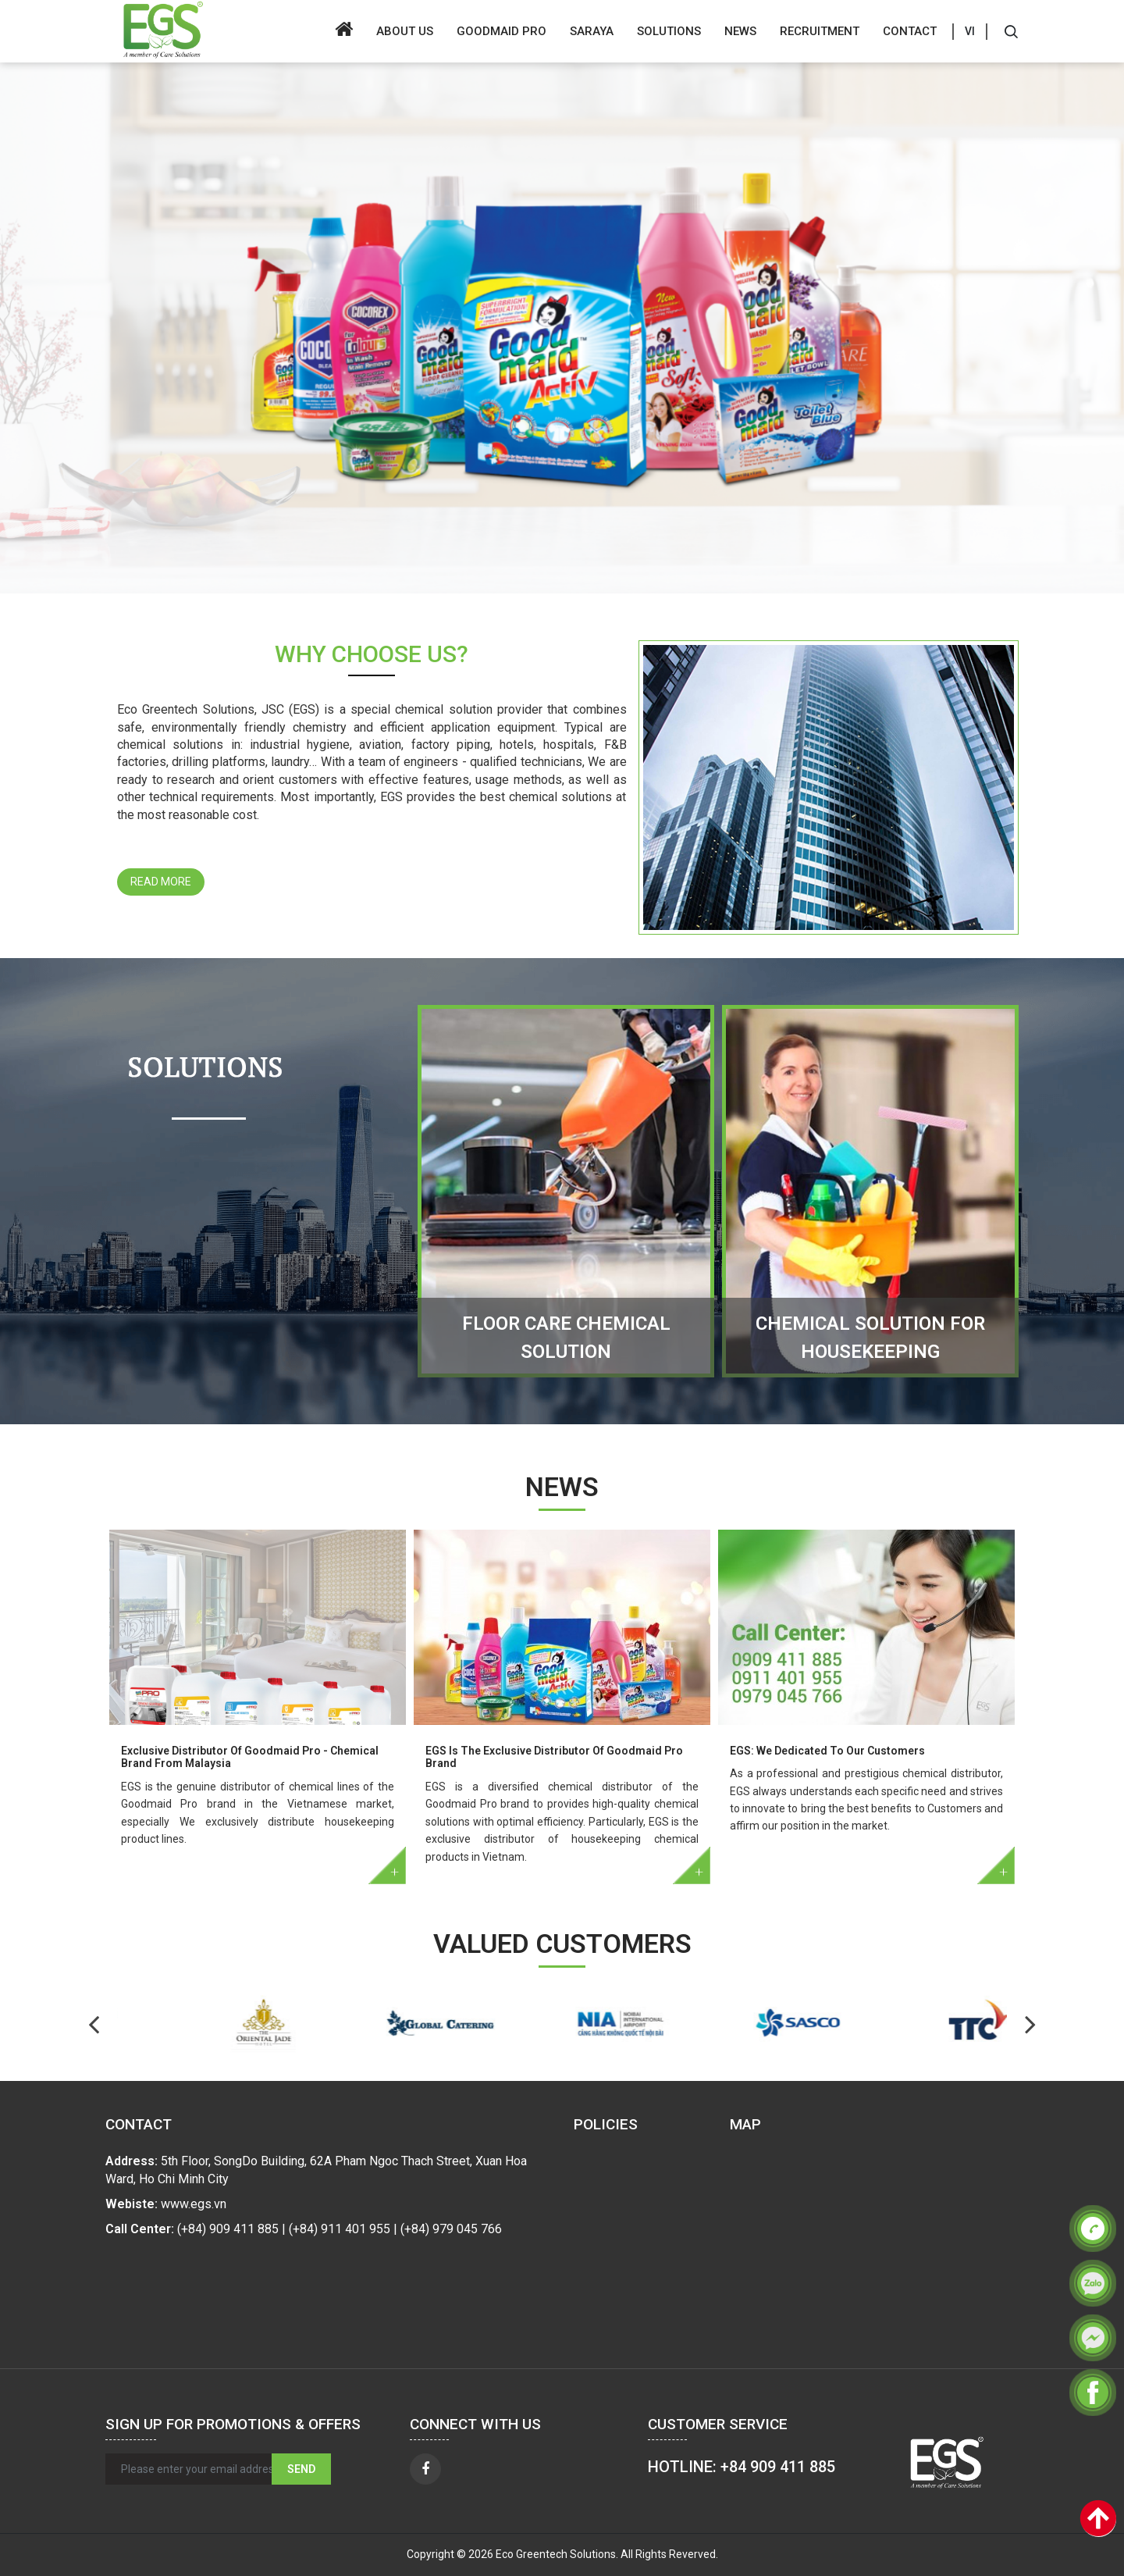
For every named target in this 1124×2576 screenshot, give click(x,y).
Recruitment (819, 31)
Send (301, 2469)
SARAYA (592, 31)
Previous (1030, 2024)
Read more (160, 881)
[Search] (1011, 31)
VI (970, 31)
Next (93, 2024)
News (740, 31)
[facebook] (425, 2469)
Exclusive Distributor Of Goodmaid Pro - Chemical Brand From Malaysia (250, 1757)
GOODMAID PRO (501, 31)
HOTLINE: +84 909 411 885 (741, 2466)
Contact (910, 31)
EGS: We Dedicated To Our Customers (827, 1750)
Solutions (669, 31)
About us (404, 31)
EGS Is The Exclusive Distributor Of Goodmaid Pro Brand (554, 1757)
